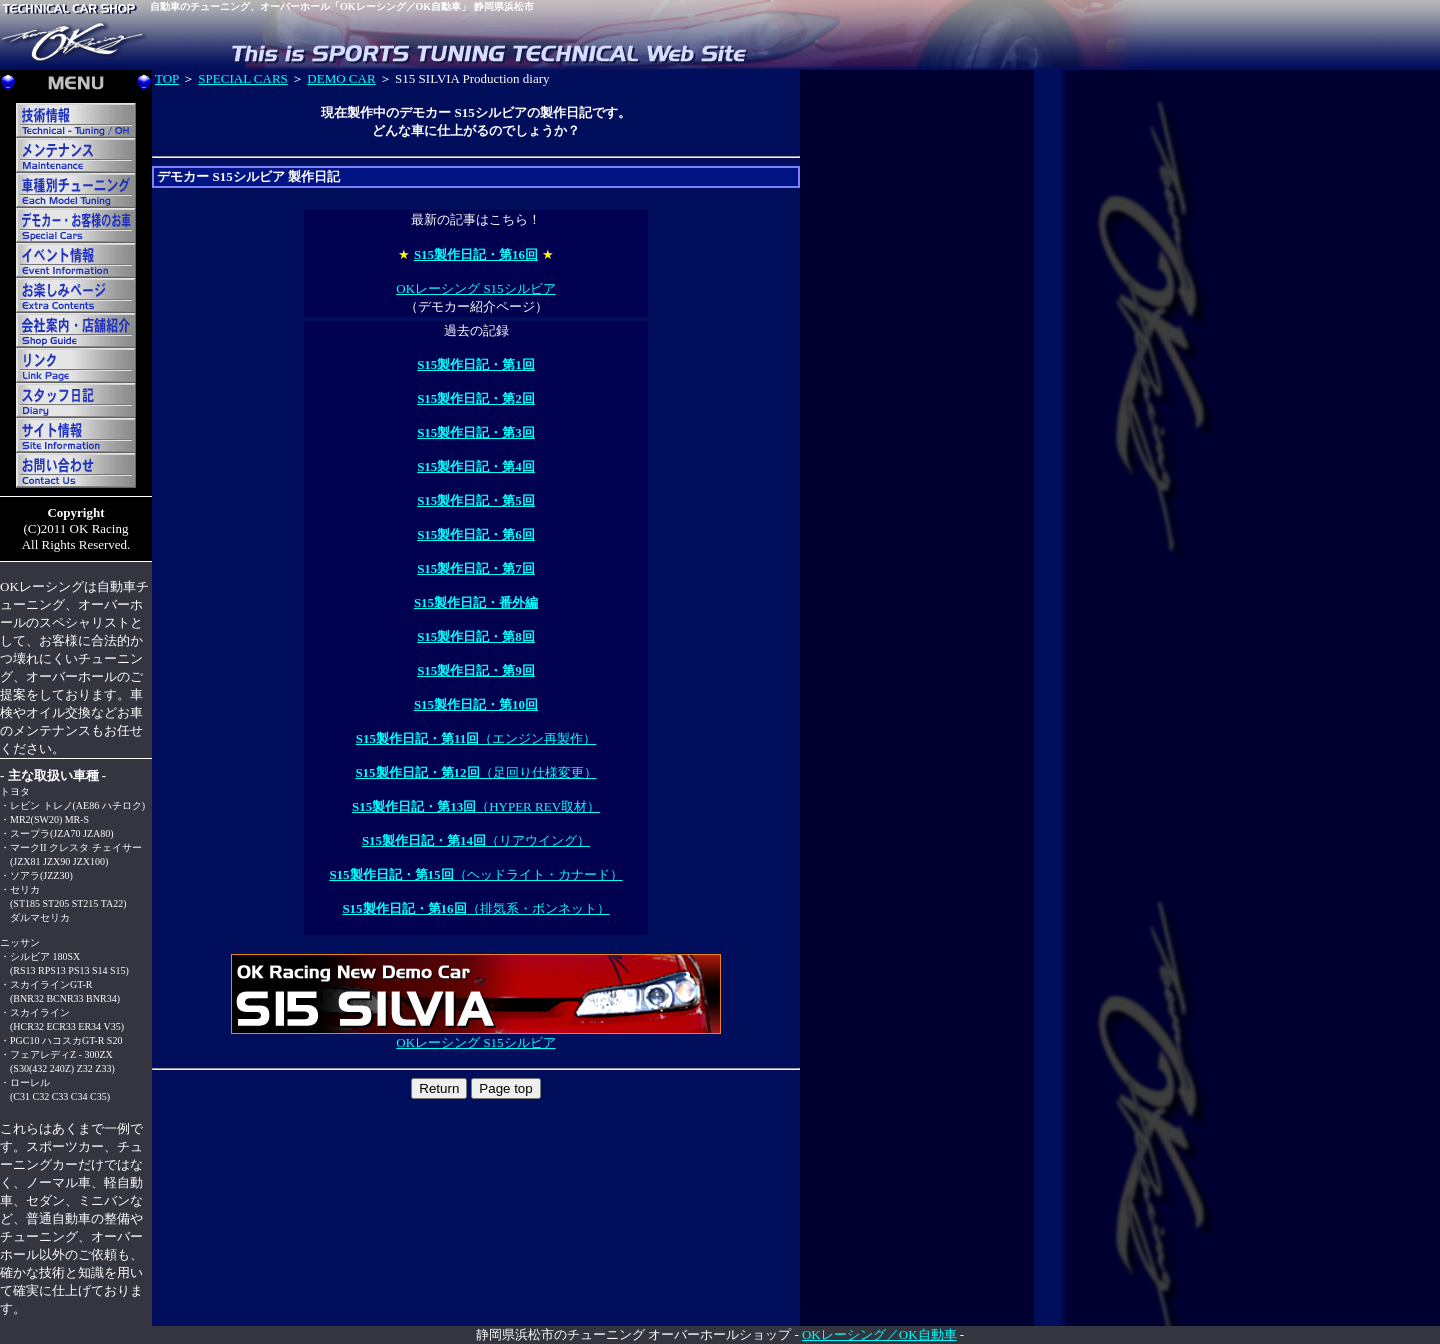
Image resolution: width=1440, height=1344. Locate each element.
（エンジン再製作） (476, 738)
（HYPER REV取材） (476, 806)
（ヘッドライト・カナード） (475, 874)
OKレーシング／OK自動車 (879, 1334)
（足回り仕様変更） (475, 772)
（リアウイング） (476, 840)
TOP (167, 78)
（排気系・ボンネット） (475, 908)
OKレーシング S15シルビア (475, 288)
